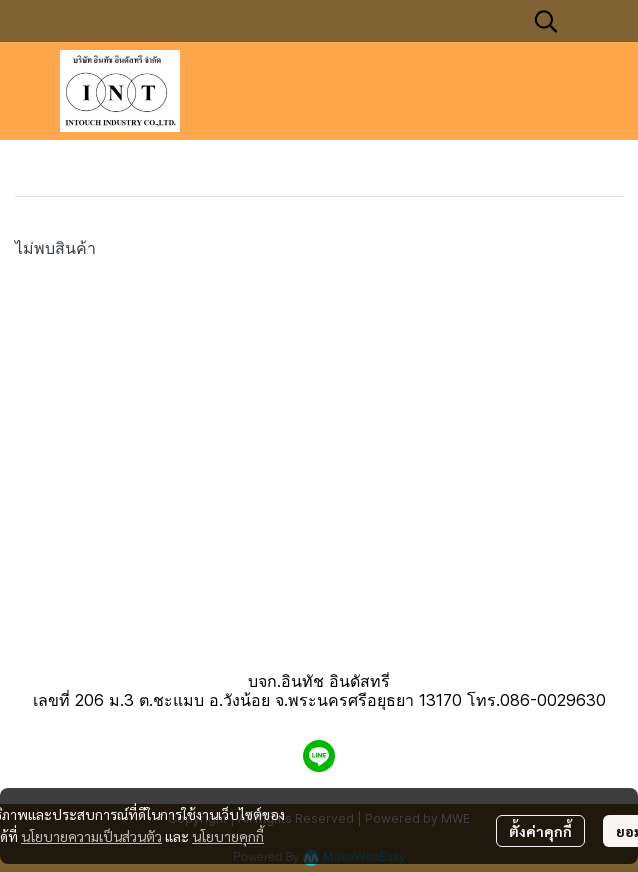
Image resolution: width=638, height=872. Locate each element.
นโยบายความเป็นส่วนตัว (91, 836)
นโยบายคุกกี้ (228, 836)
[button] (546, 21)
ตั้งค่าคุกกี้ (540, 831)
